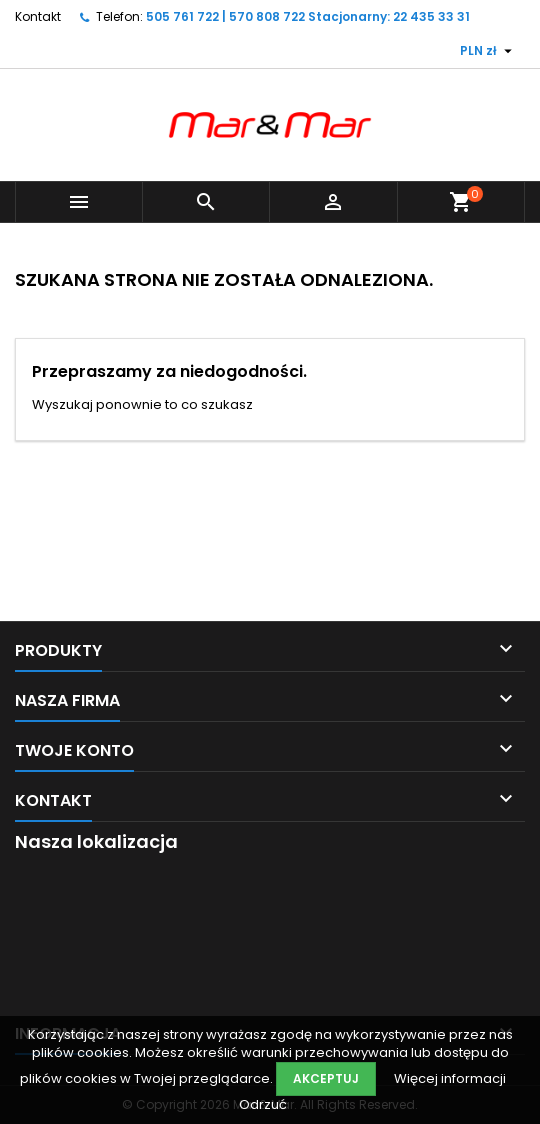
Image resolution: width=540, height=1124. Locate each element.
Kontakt (38, 16)
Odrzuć (263, 1104)
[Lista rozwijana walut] (488, 51)
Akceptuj (326, 1078)
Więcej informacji (450, 1078)
